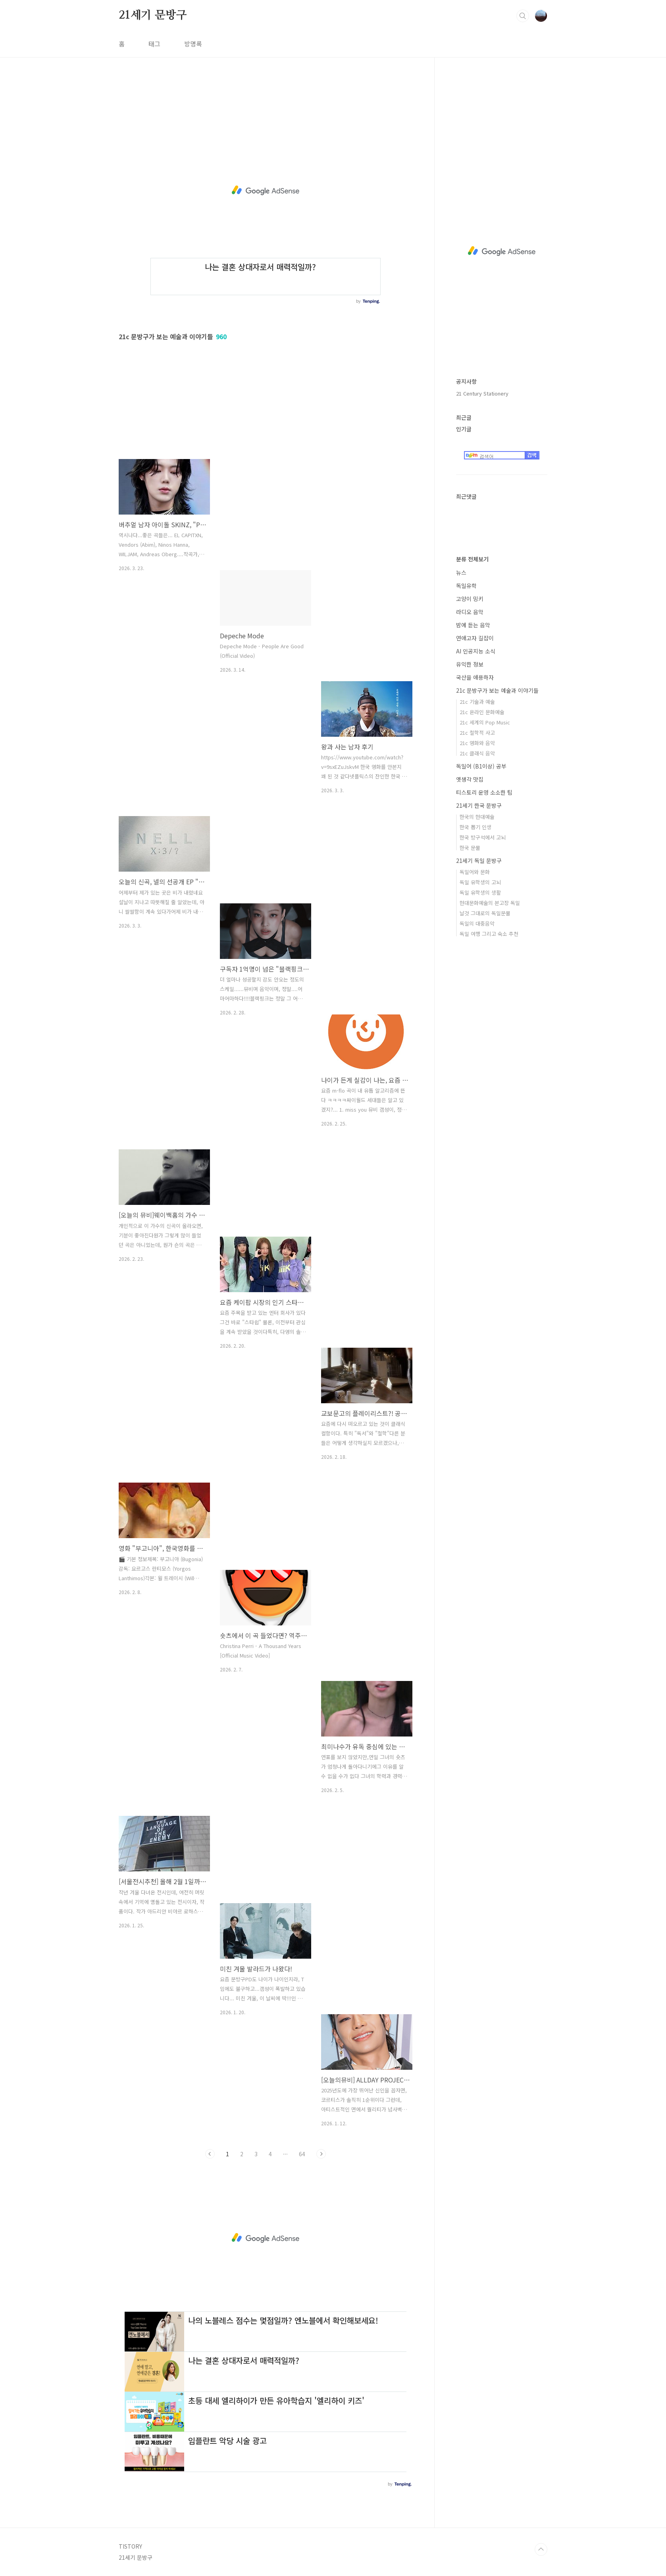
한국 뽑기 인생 (475, 827)
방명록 (193, 43)
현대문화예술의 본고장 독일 (490, 903)
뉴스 (461, 572)
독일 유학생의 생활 (480, 892)
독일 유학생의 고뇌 (480, 882)
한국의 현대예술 (477, 816)
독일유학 (466, 586)
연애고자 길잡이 (475, 638)
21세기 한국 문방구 (479, 805)
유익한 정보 (469, 664)
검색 (523, 16)
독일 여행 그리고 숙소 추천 (489, 933)
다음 (321, 2154)
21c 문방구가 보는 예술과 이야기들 (497, 690)
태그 (154, 43)
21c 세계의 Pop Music (485, 722)
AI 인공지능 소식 (475, 651)
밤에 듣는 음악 (473, 625)
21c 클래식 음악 (477, 753)
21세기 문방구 (153, 15)
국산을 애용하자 (475, 677)
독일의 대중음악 (477, 923)
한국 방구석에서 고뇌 (483, 837)
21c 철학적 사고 (477, 732)
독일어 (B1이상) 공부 (481, 766)
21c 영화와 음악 (477, 743)
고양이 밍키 (469, 599)
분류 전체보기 (472, 559)
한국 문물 (470, 847)
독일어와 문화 (475, 872)
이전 (210, 2154)
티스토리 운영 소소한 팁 (484, 792)
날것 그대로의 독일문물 (485, 913)
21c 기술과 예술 (477, 701)
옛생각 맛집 (469, 779)
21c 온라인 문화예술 (482, 712)
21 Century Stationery (482, 393)
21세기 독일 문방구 (479, 860)
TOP (541, 2549)
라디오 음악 (469, 612)
